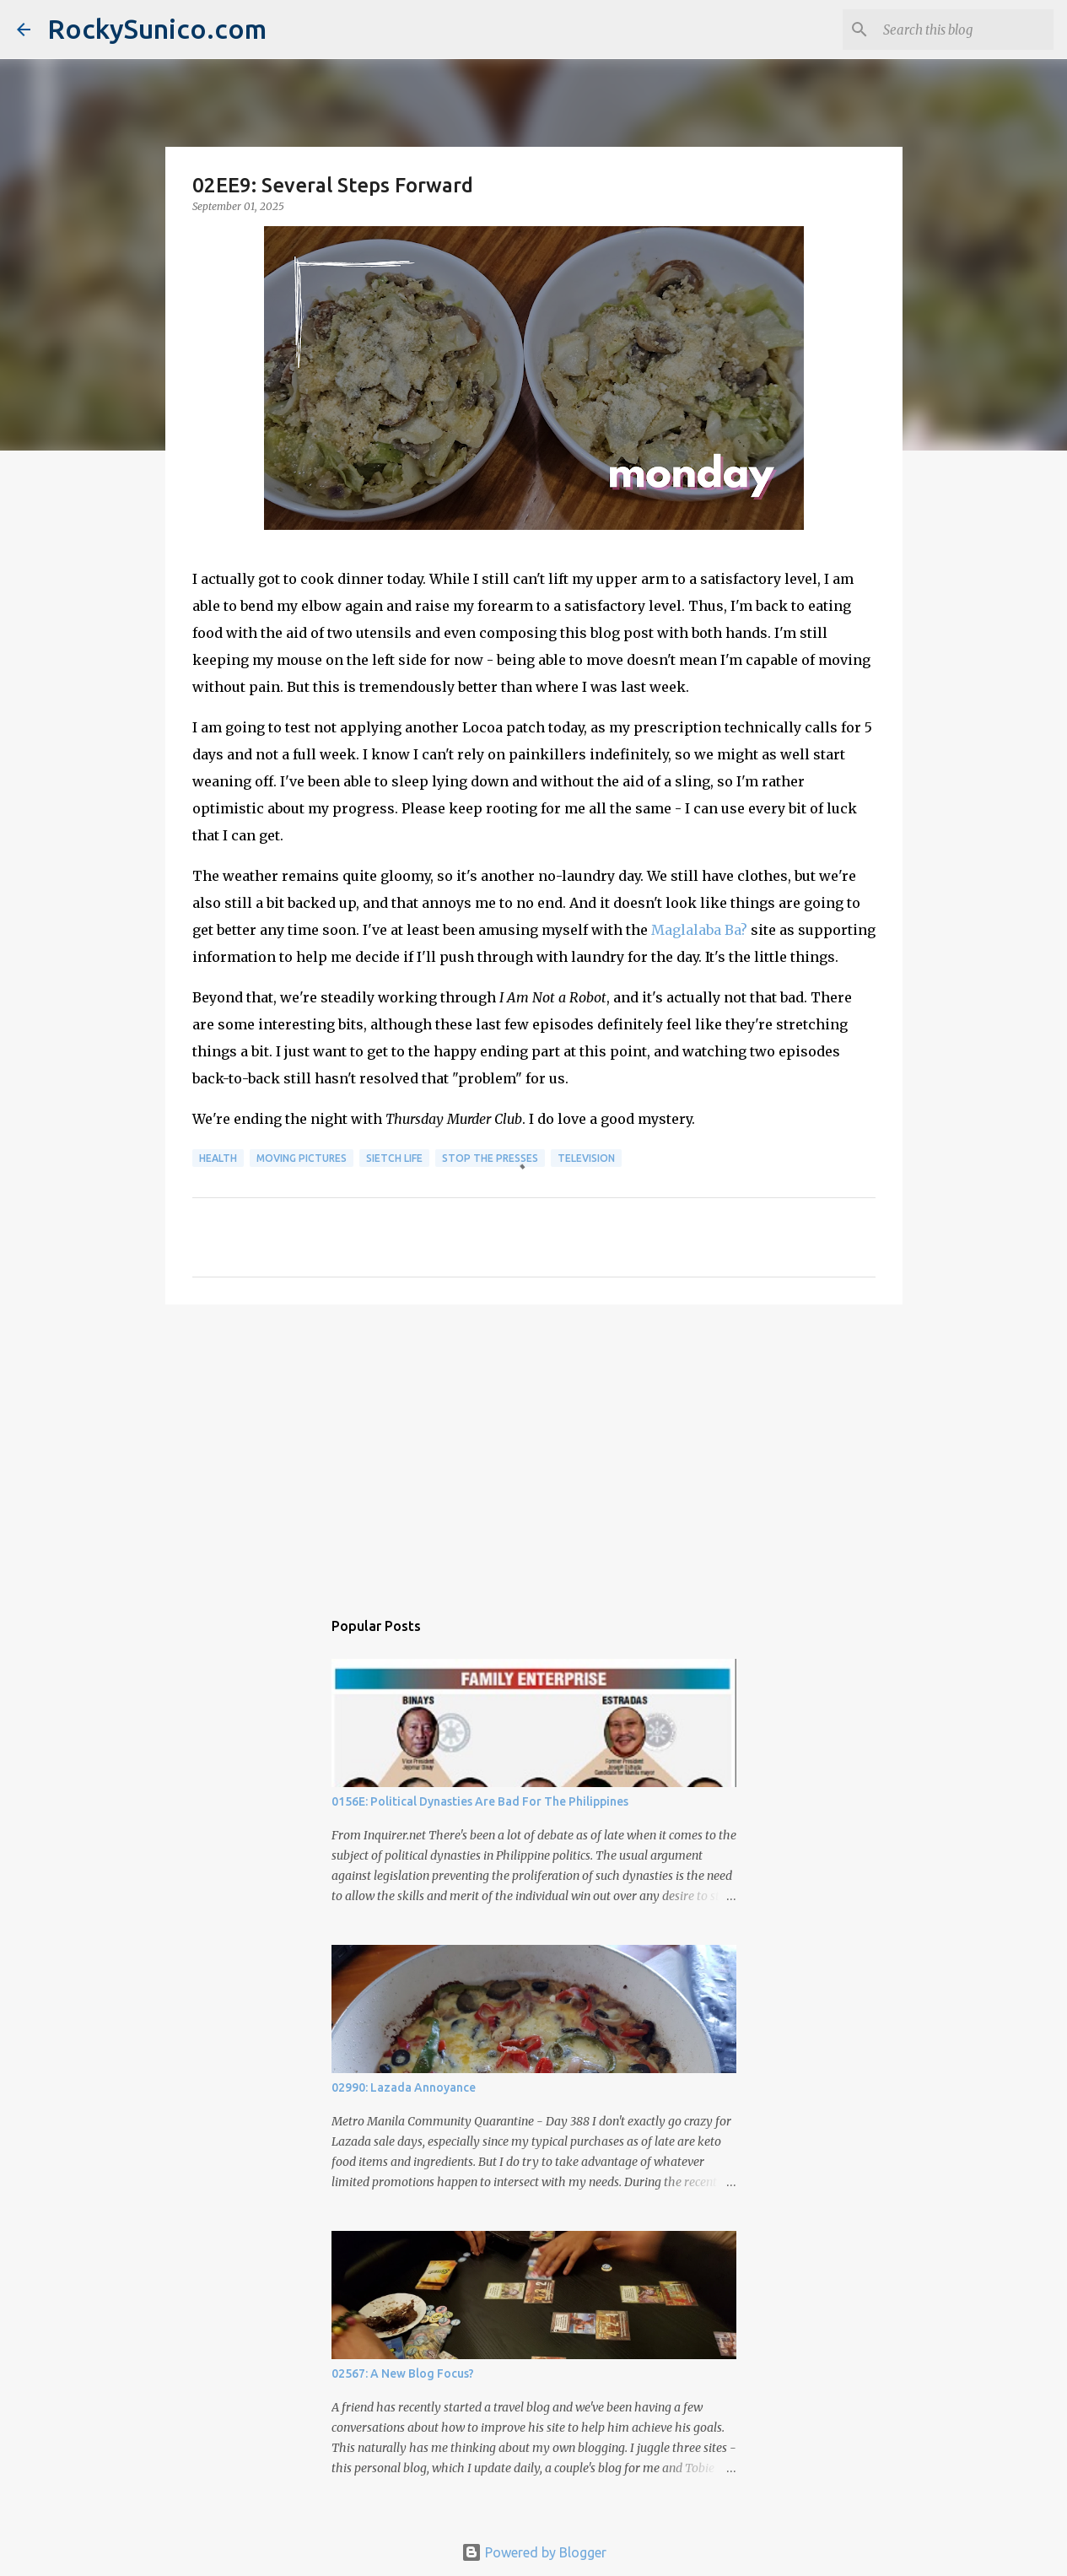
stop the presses (490, 1158)
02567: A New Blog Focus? (402, 2373)
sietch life (394, 1158)
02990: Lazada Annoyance (403, 2087)
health (218, 1158)
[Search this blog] (965, 29)
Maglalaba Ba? (699, 929)
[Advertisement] (534, 1448)
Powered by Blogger (533, 2552)
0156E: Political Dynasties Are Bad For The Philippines (479, 1801)
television (586, 1158)
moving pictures (301, 1158)
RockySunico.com (157, 29)
